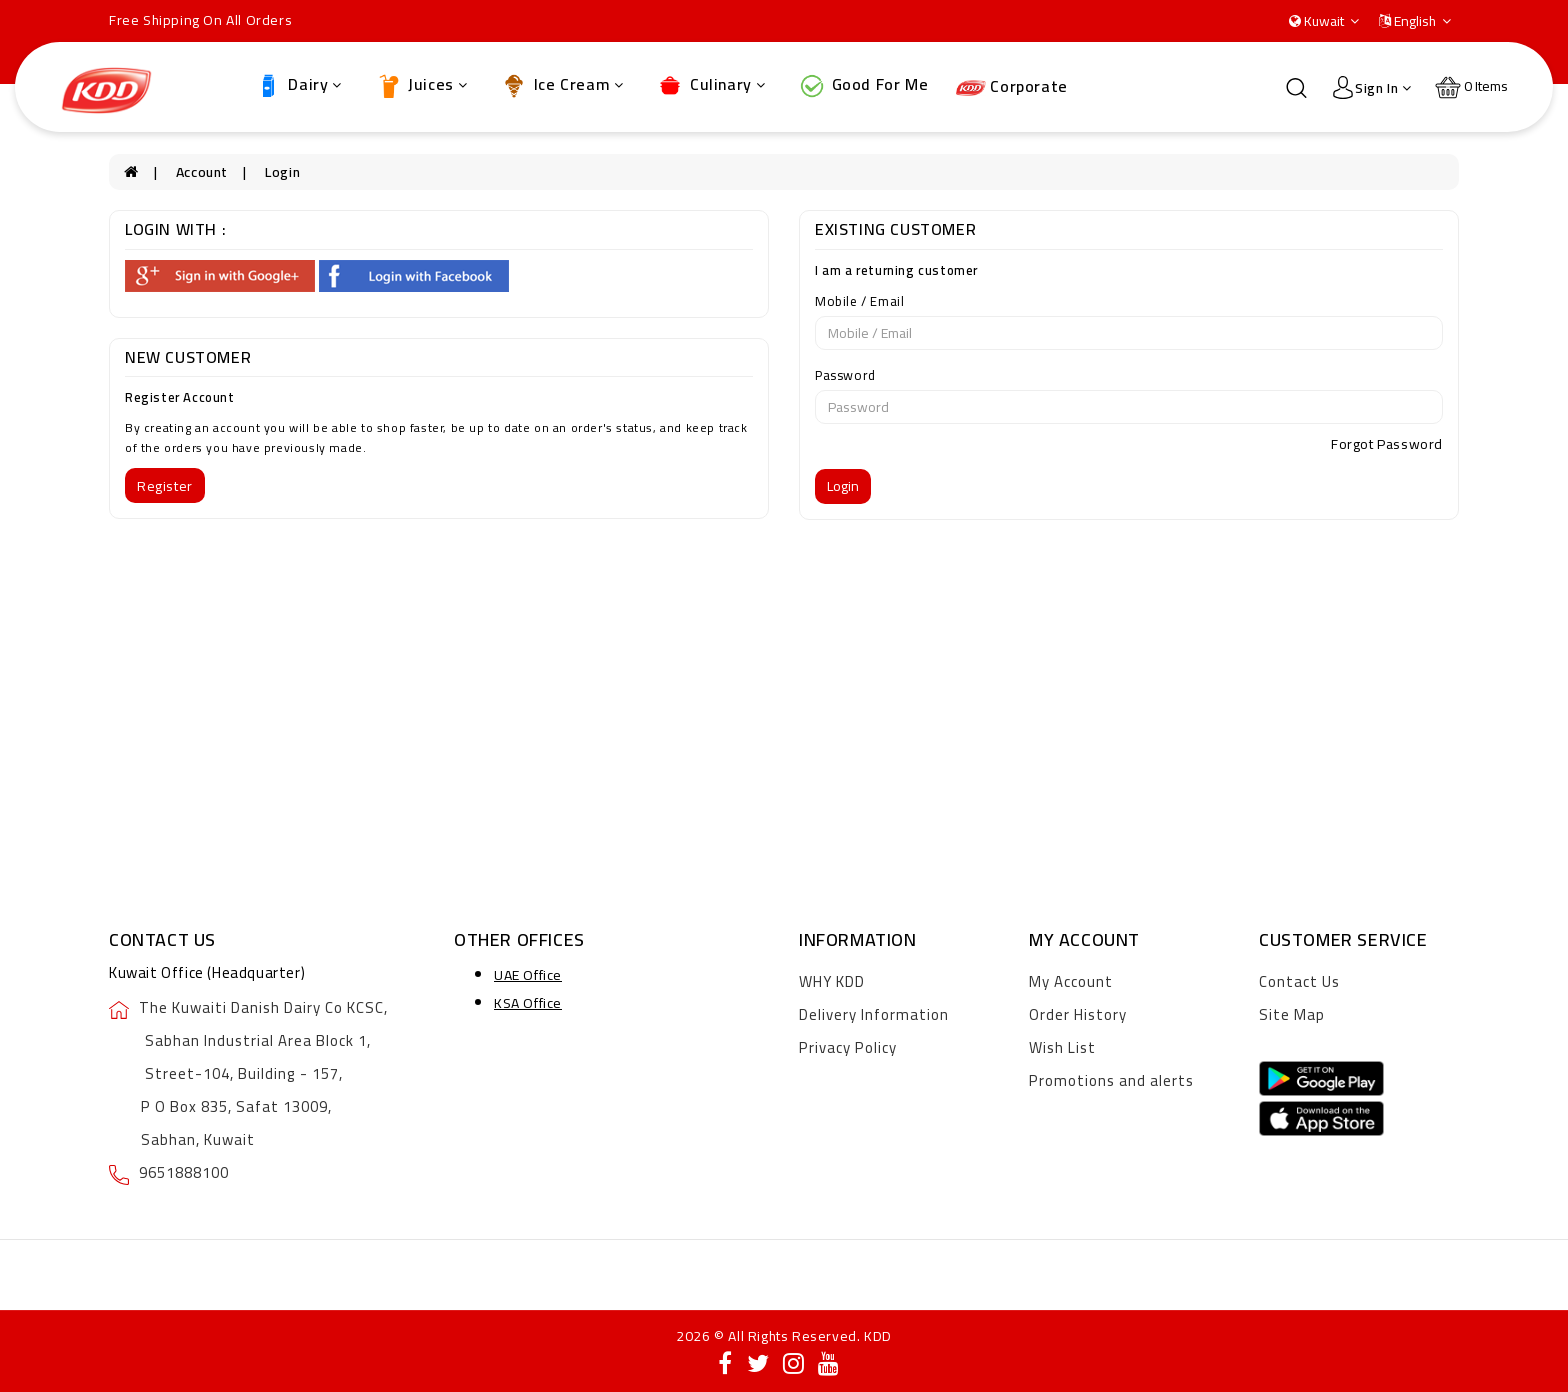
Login (282, 172)
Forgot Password (1387, 444)
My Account (1071, 981)
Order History (1078, 1014)
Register (165, 486)
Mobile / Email (859, 301)
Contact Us (1299, 981)
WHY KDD (832, 981)
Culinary (710, 85)
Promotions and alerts (1111, 1080)
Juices (421, 85)
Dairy (298, 85)
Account (202, 172)
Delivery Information (874, 1014)
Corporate (1012, 86)
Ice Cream (561, 85)
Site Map (1292, 1014)
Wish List (1062, 1047)
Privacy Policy (848, 1047)
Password (845, 375)
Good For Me (862, 85)
